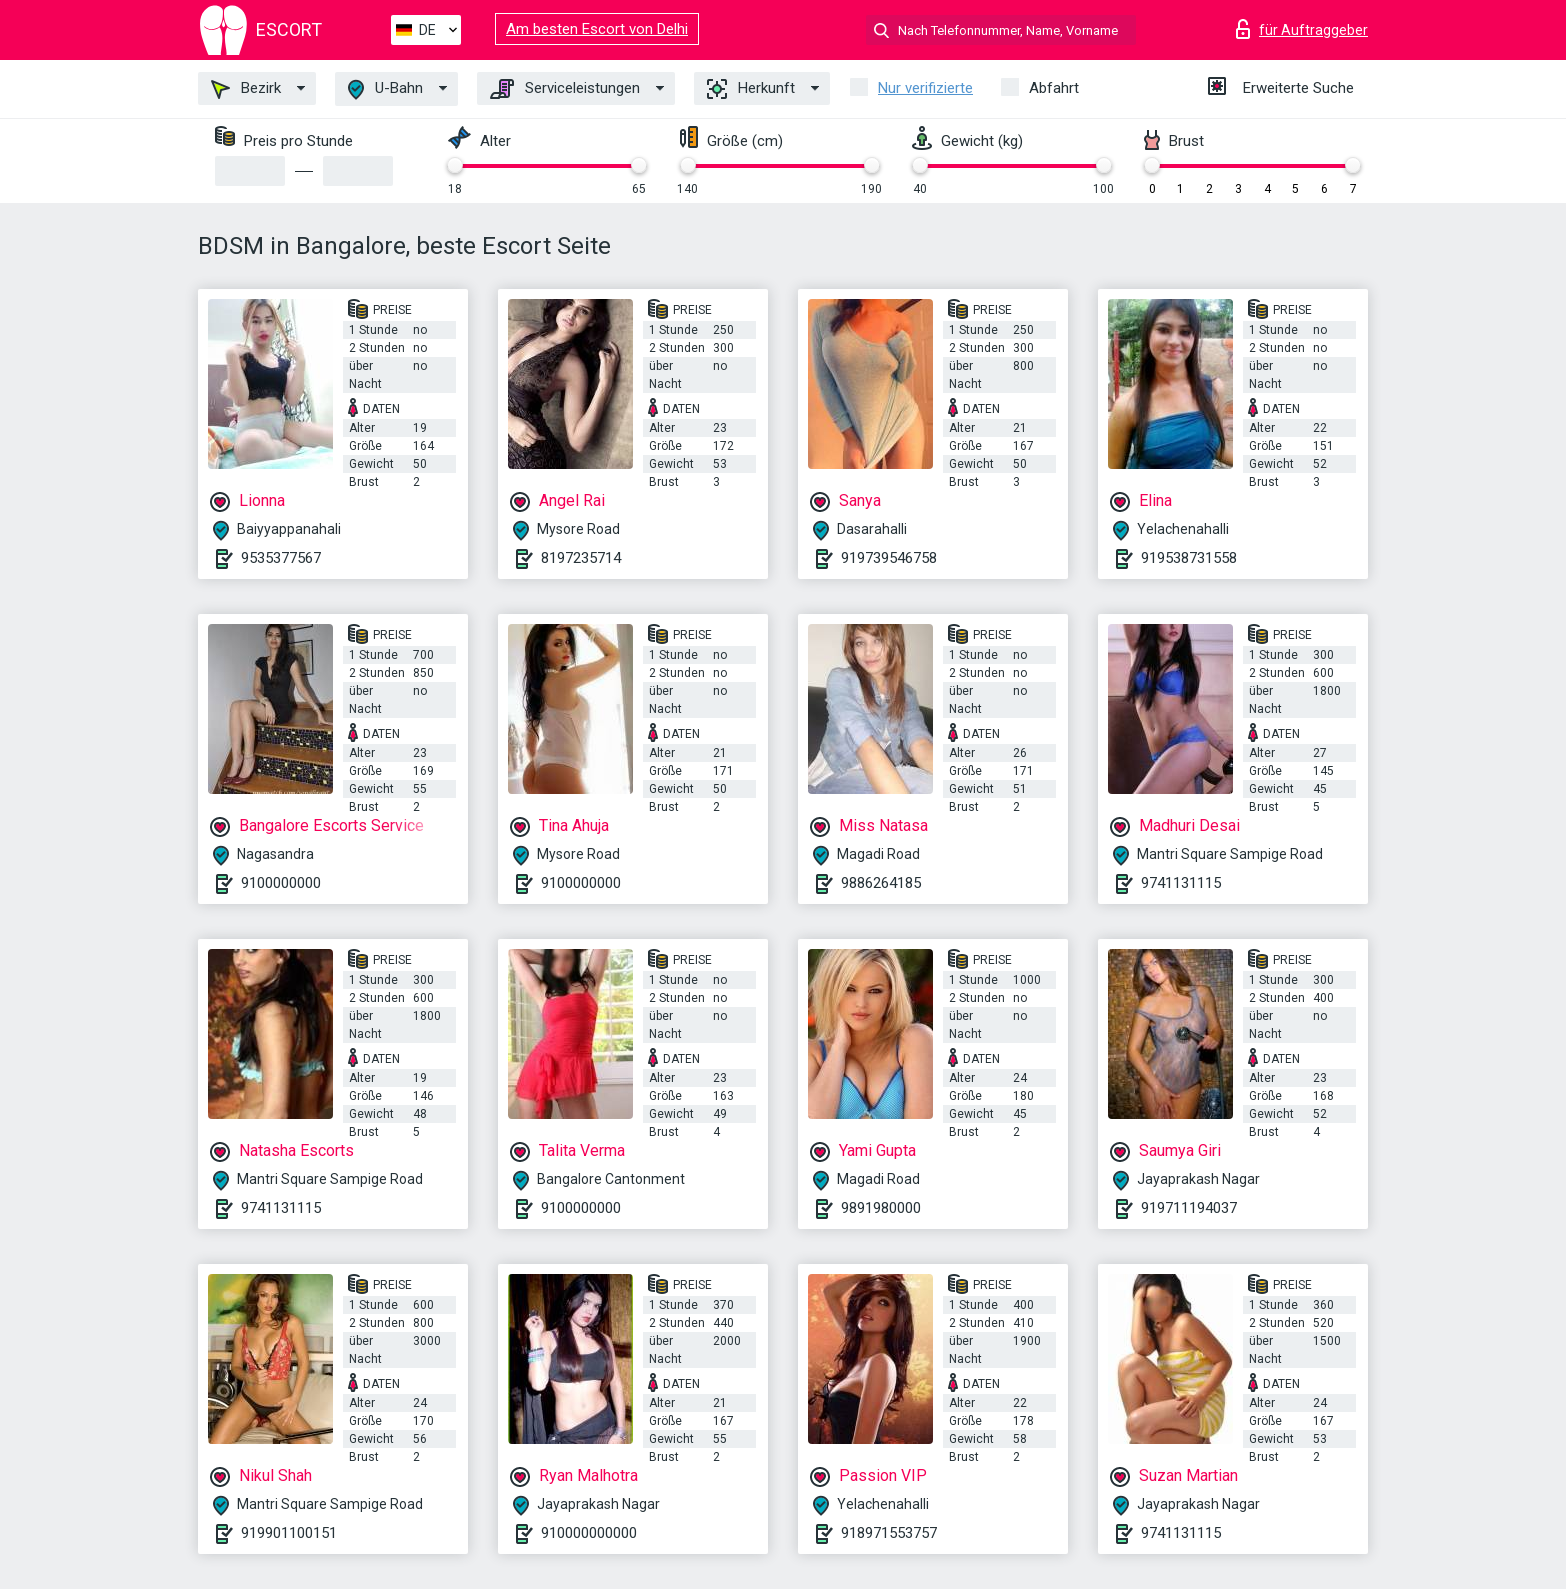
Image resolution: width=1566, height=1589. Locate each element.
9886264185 (881, 883)
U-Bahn (385, 89)
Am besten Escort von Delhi (597, 29)
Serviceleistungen (565, 89)
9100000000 (281, 883)
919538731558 (1189, 558)
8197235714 (581, 558)
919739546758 (889, 558)
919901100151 (289, 1533)
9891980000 (881, 1208)
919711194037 (1189, 1208)
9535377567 (281, 558)
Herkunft (751, 89)
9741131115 (1181, 883)
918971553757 (889, 1533)
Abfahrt (1054, 88)
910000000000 (589, 1533)
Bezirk (246, 89)
